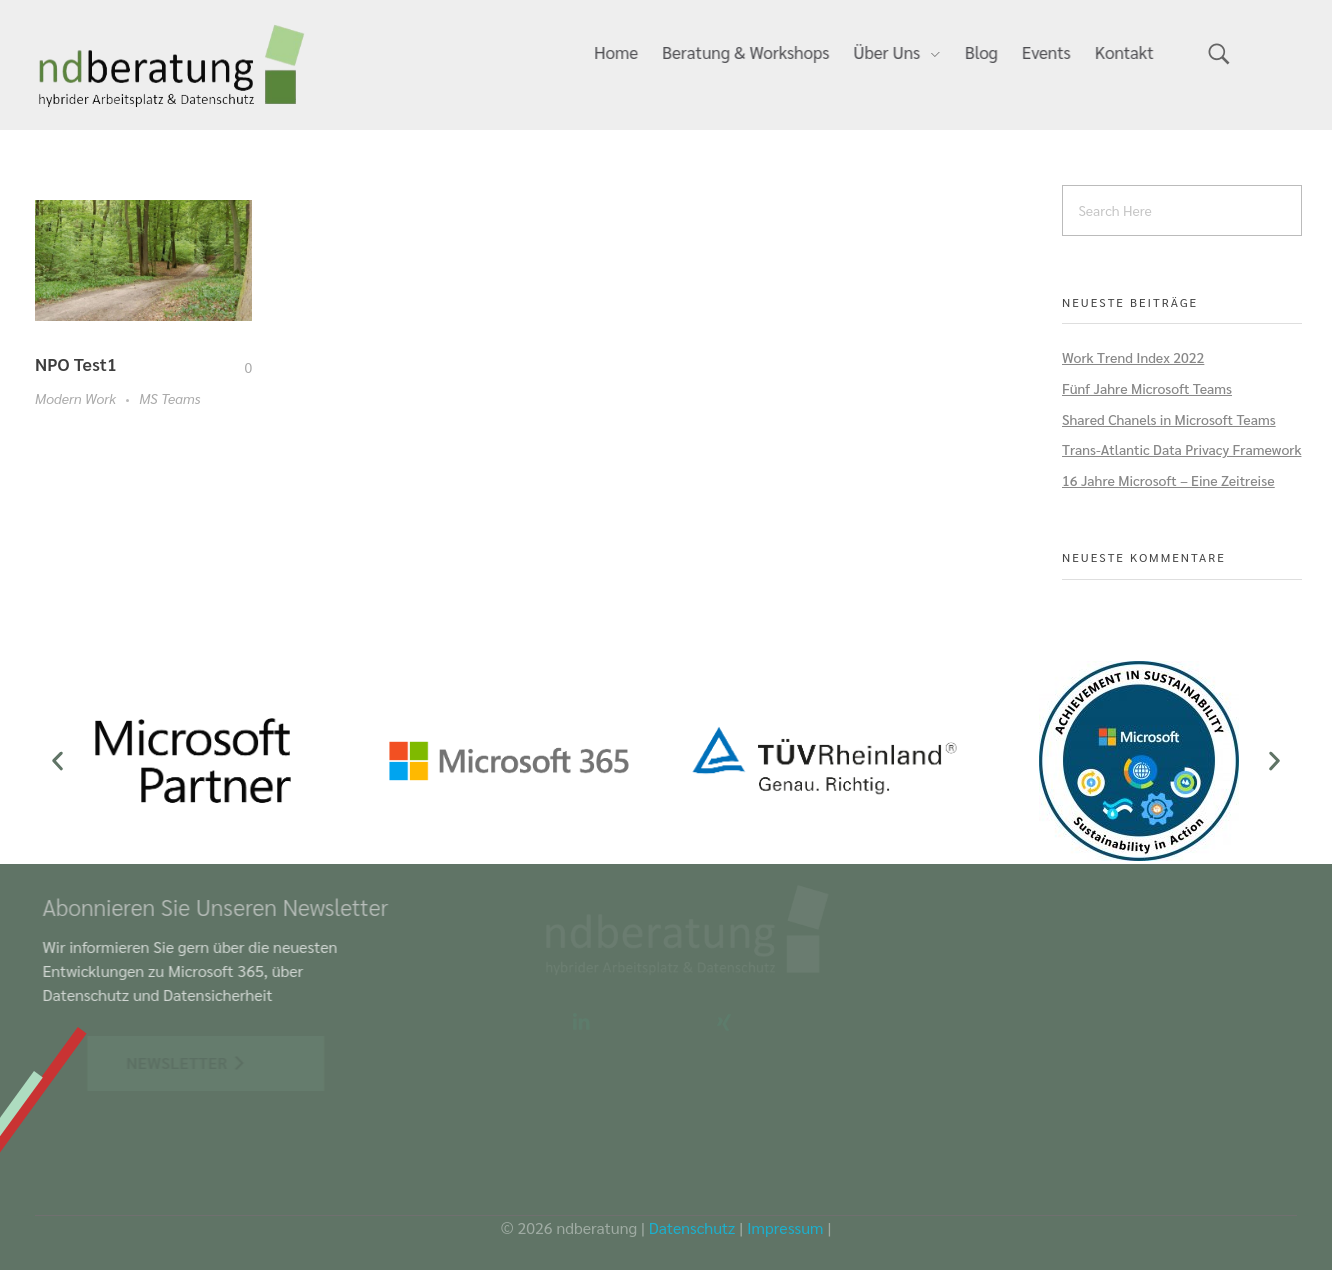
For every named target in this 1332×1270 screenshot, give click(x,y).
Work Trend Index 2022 (1133, 357)
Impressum (785, 1227)
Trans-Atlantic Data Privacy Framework (1181, 449)
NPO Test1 (76, 363)
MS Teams (169, 398)
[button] (57, 760)
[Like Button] (234, 367)
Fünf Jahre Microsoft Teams (1147, 388)
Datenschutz (692, 1227)
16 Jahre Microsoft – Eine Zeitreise (1168, 480)
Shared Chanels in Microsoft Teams (1169, 419)
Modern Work (75, 398)
